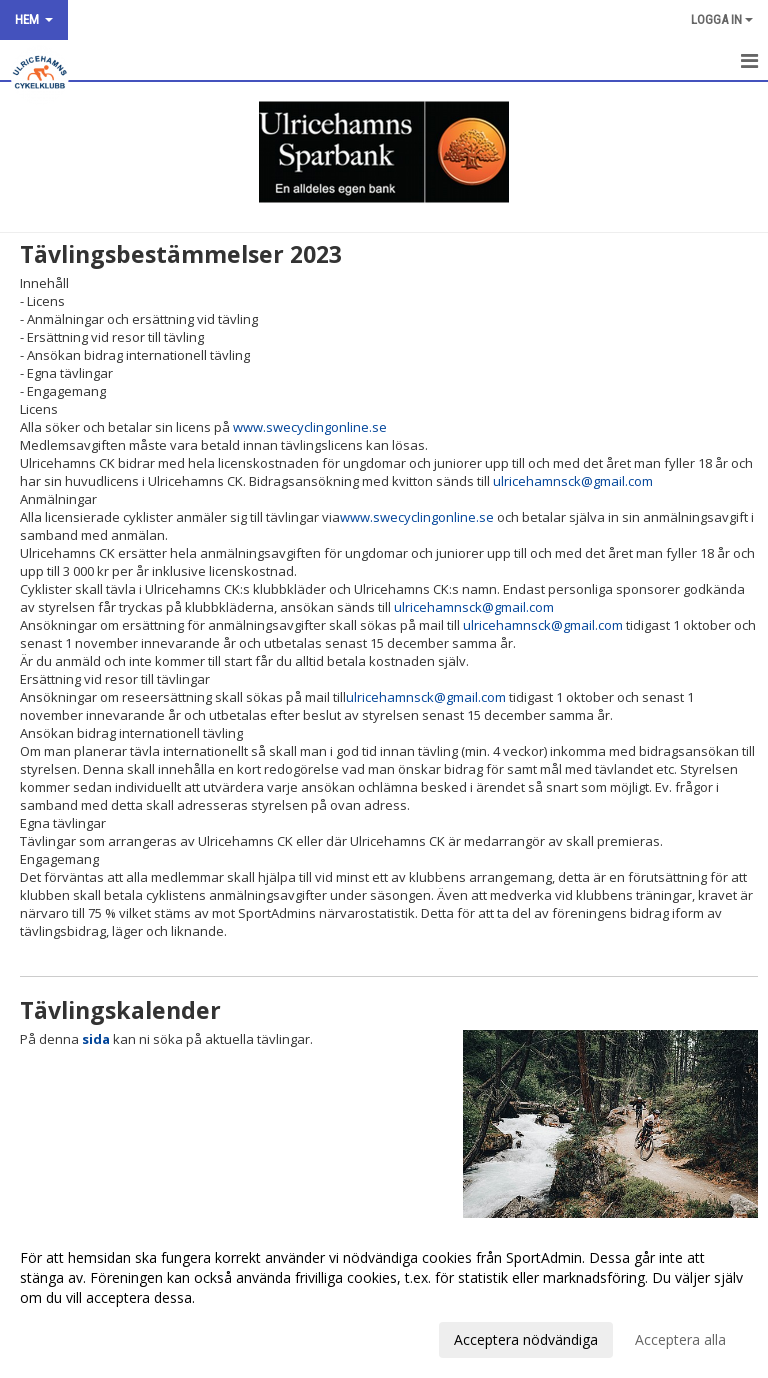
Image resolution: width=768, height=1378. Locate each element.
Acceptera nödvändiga (526, 1339)
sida (96, 1039)
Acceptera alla (680, 1339)
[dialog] (384, 1298)
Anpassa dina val (74, 1337)
